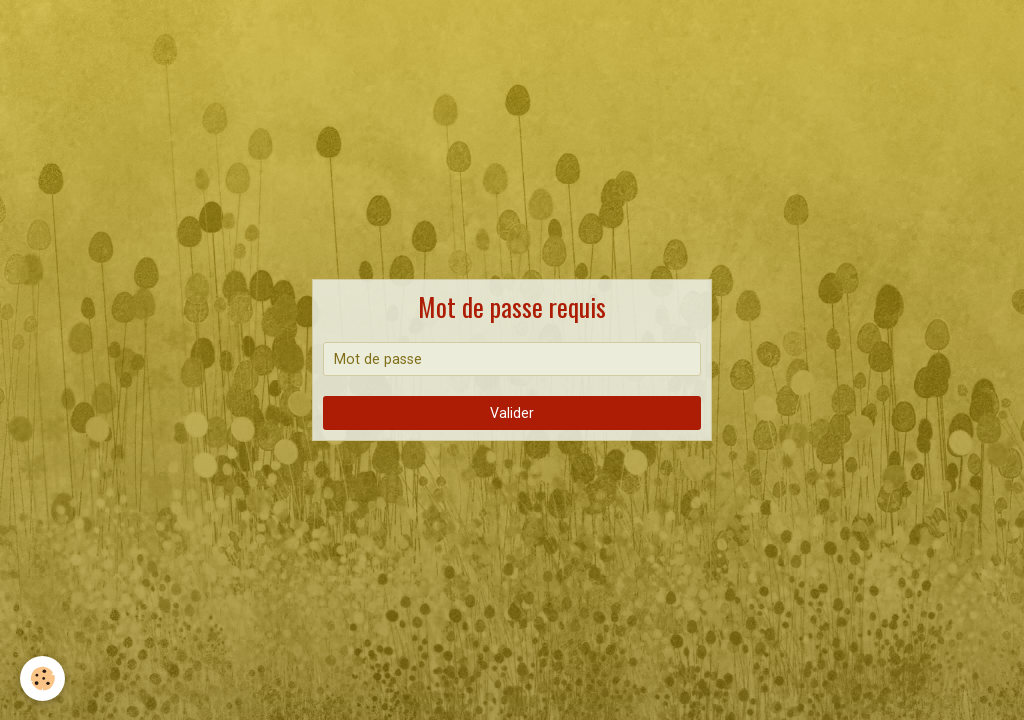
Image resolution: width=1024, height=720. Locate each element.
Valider (512, 413)
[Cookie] (42, 678)
